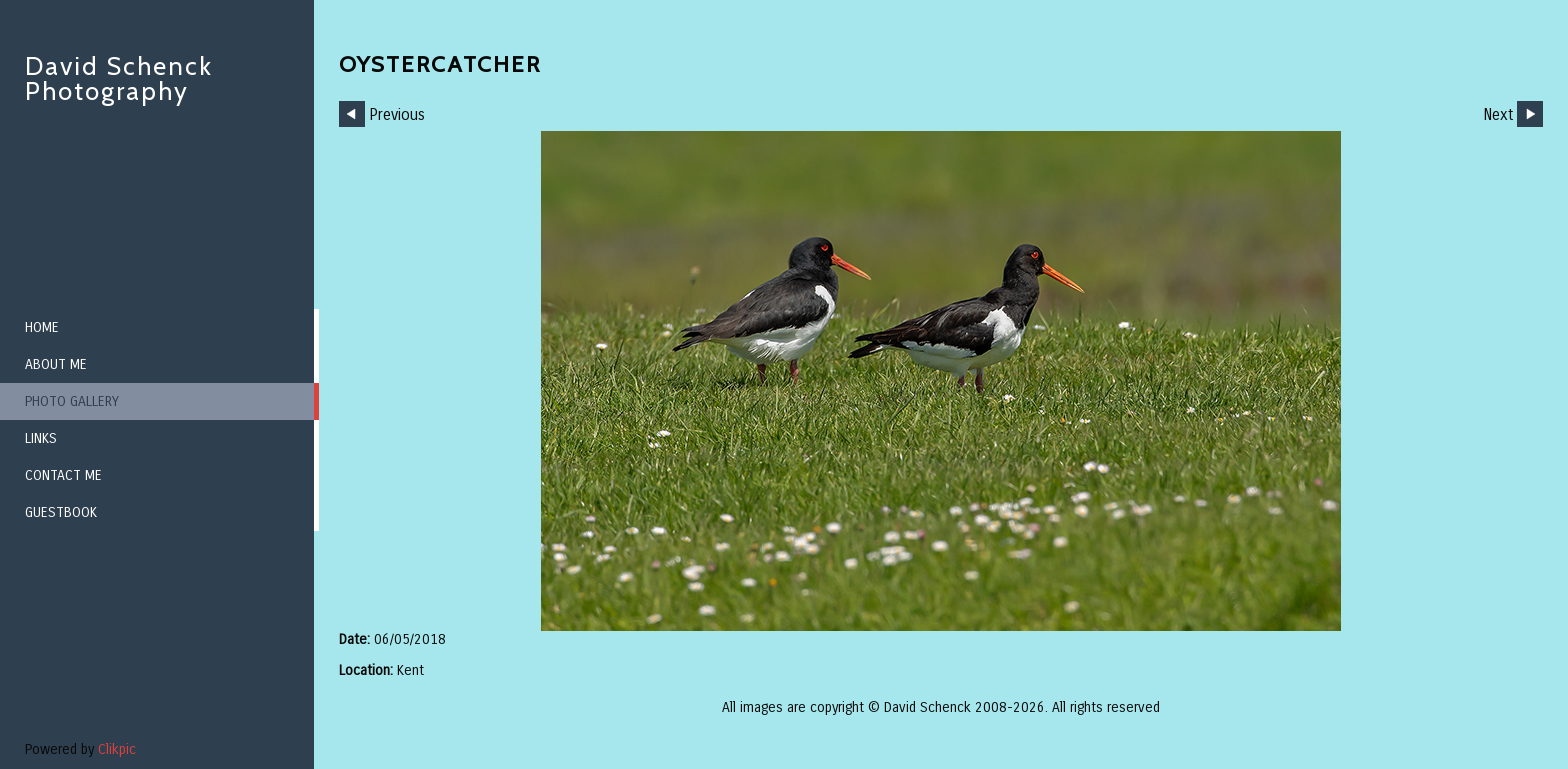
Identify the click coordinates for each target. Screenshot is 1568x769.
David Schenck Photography (119, 78)
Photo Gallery (72, 401)
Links (41, 438)
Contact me (63, 475)
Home (42, 327)
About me (56, 364)
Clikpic (117, 749)
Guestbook (61, 512)
